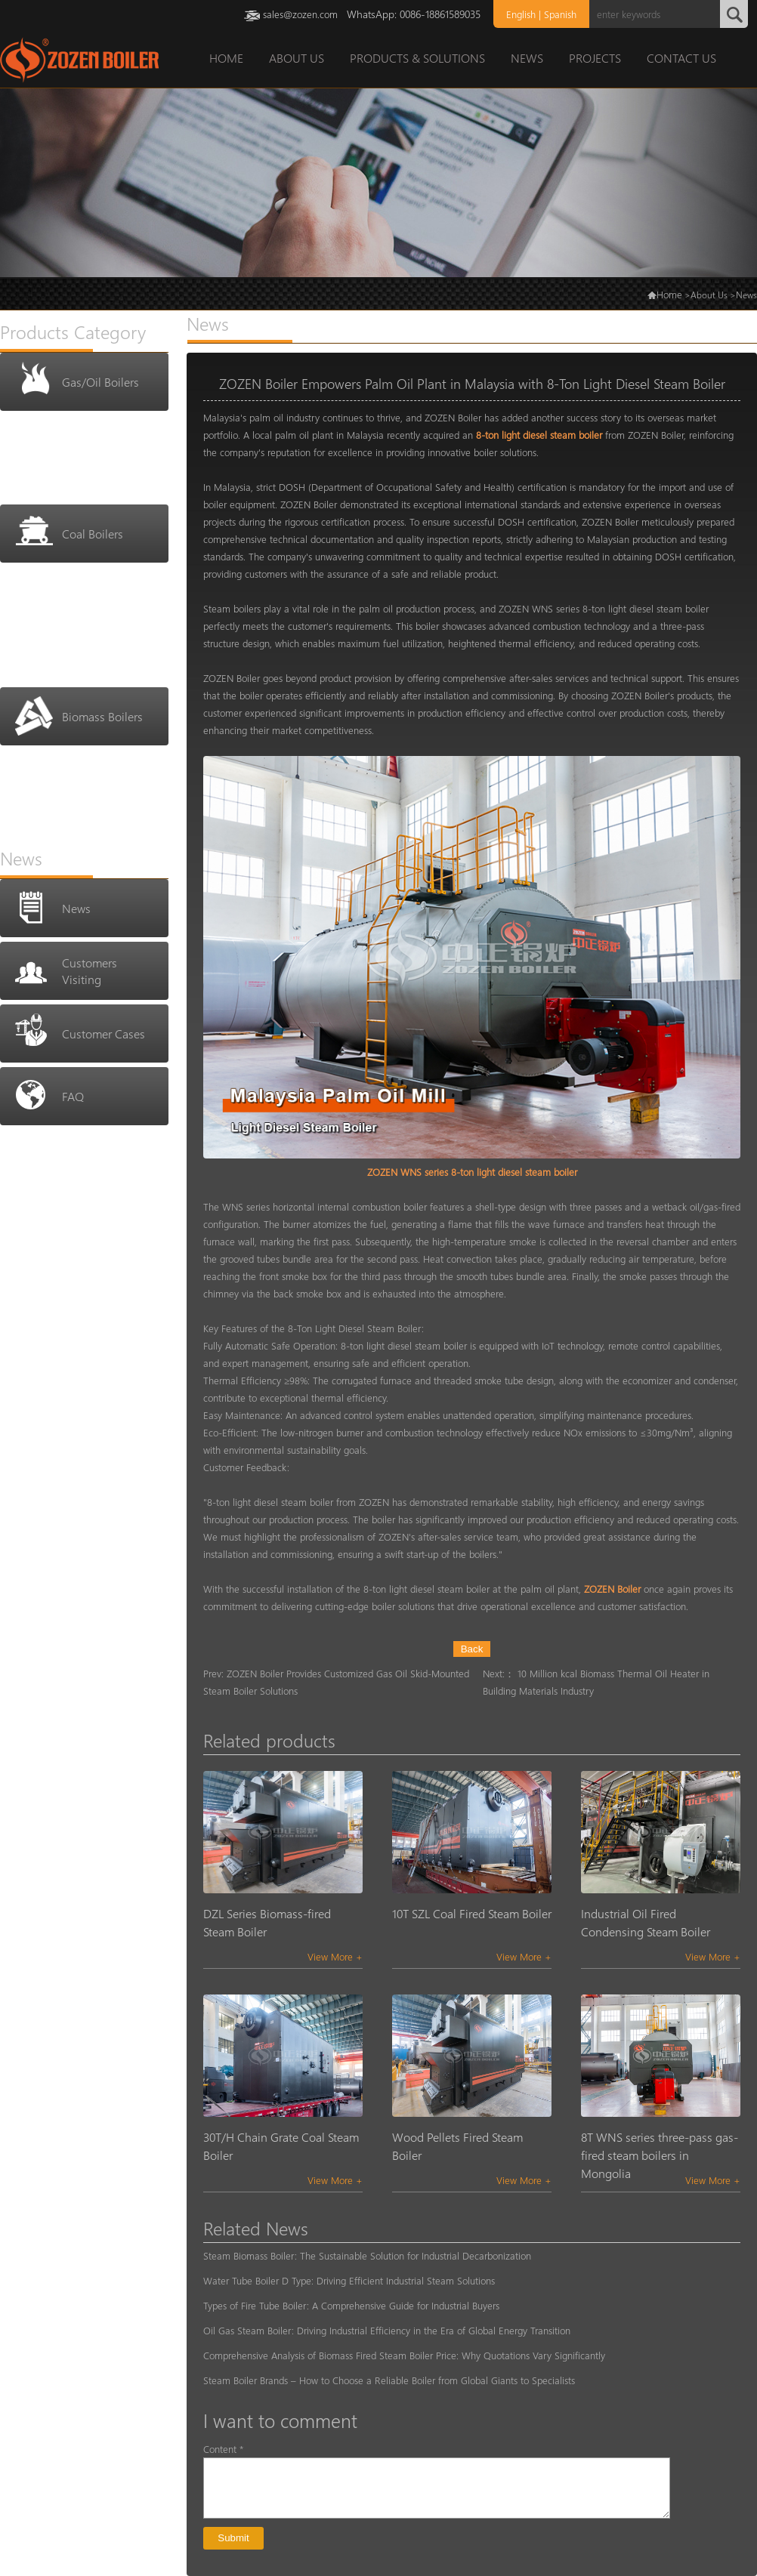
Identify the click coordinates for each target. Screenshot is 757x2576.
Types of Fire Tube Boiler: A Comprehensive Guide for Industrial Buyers (351, 2305)
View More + (335, 1956)
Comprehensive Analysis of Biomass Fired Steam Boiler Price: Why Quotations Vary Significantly (404, 2355)
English (521, 14)
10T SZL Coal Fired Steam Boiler (472, 1913)
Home (669, 294)
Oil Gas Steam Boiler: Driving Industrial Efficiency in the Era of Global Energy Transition (386, 2330)
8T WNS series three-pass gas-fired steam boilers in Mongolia (659, 2155)
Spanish (560, 14)
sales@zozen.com (300, 14)
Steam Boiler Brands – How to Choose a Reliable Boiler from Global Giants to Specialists (389, 2380)
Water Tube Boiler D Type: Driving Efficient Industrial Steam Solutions (349, 2280)
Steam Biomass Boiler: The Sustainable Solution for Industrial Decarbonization (367, 2255)
